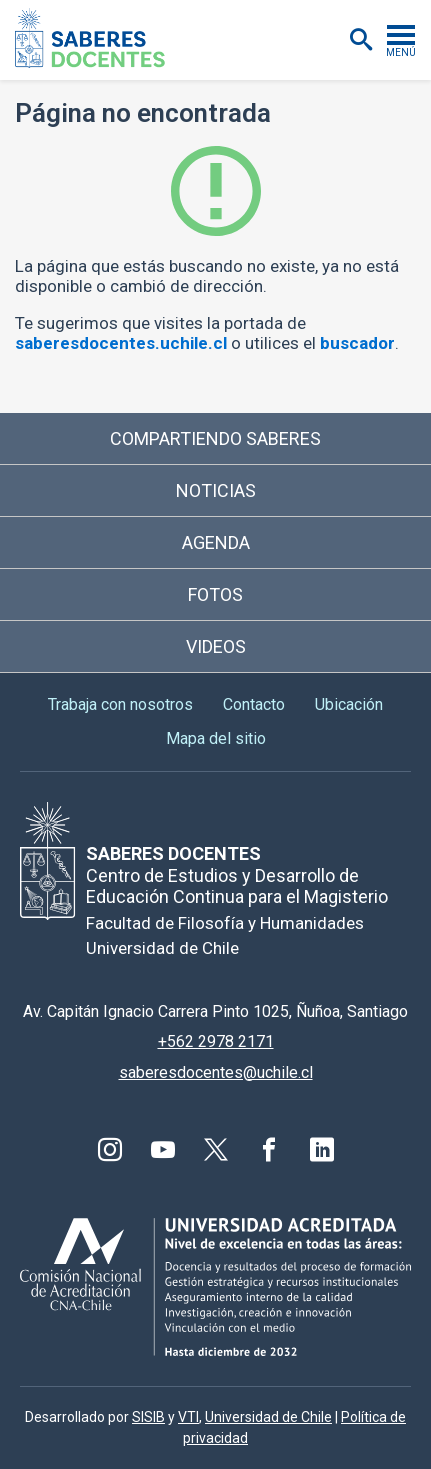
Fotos (215, 594)
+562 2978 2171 (216, 1041)
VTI (188, 1417)
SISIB (148, 1417)
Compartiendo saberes (215, 438)
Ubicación (349, 704)
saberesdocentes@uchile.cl (216, 1072)
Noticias (216, 490)
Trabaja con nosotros (120, 704)
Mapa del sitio (216, 738)
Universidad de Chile (268, 1417)
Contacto (254, 704)
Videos (216, 646)
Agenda (216, 542)
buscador (357, 343)
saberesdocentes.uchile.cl (121, 343)
